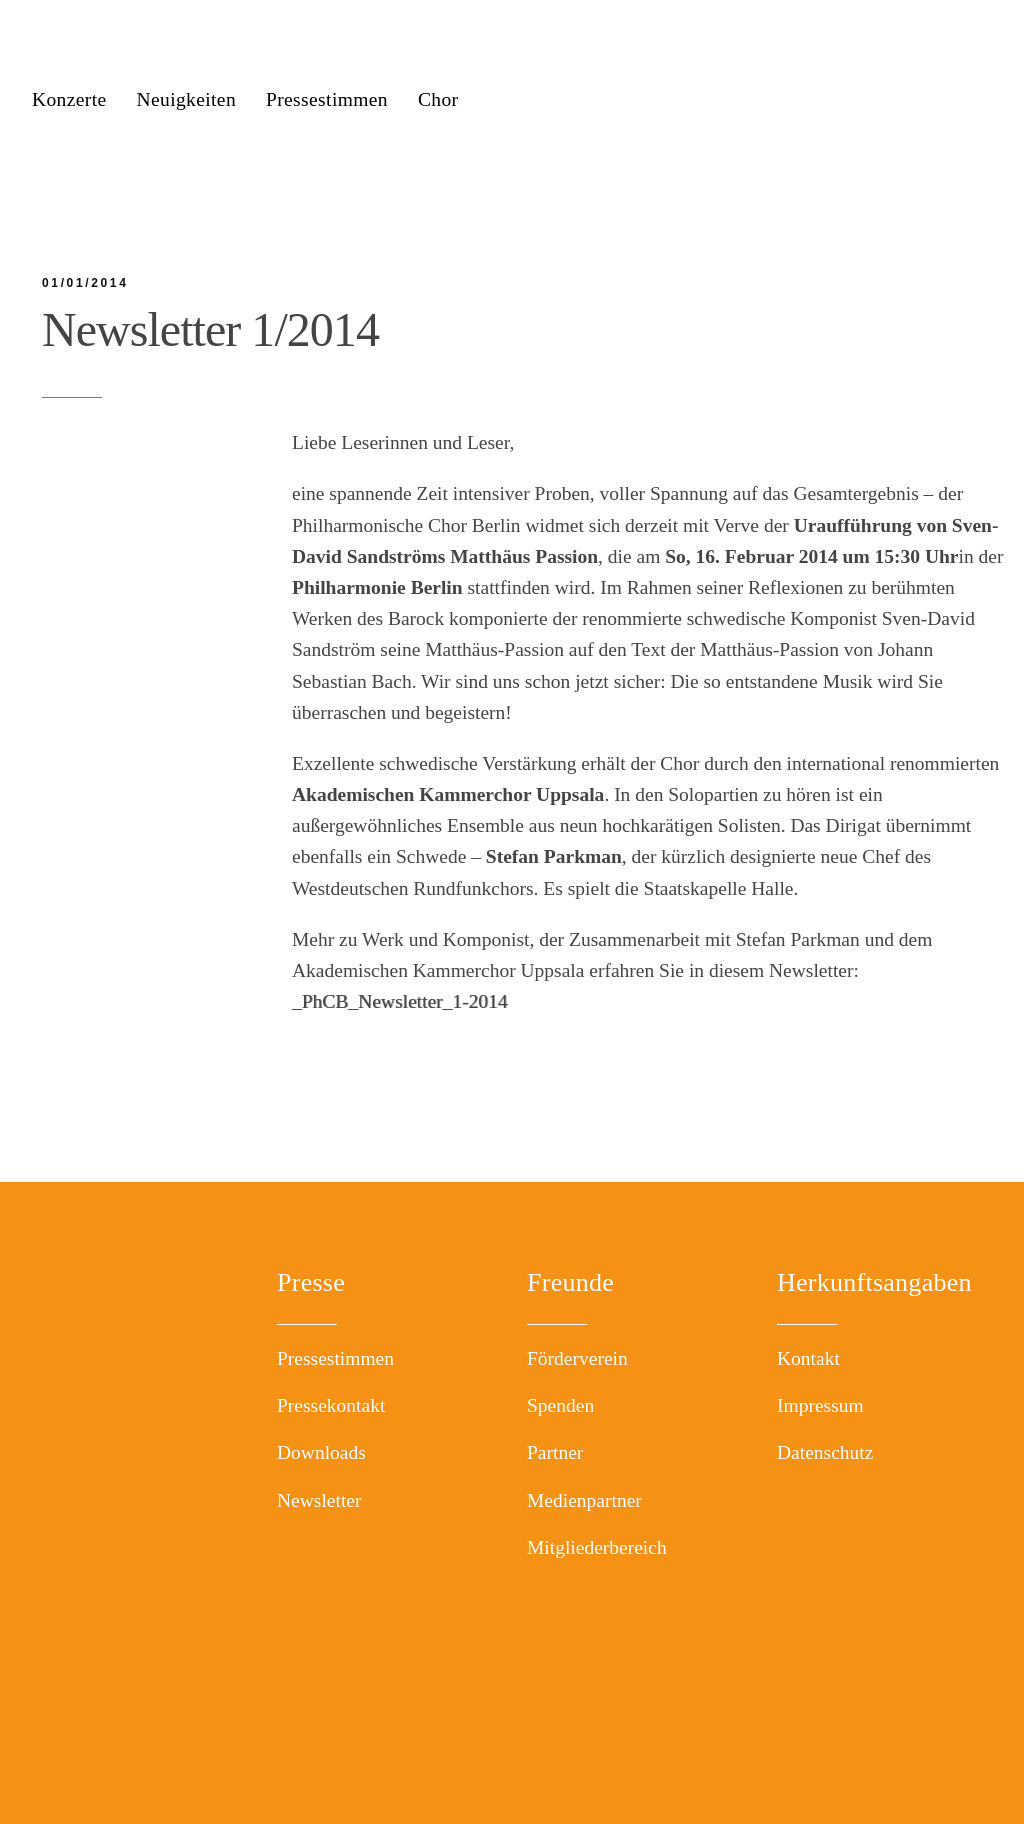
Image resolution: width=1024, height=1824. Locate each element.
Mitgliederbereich (597, 1547)
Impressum (820, 1405)
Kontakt (808, 1358)
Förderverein (577, 1358)
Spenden (560, 1405)
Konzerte (69, 99)
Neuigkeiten (186, 99)
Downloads (321, 1452)
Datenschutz (825, 1452)
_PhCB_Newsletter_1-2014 (400, 1001)
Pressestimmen (327, 99)
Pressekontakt (331, 1405)
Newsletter (319, 1500)
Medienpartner (584, 1500)
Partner (555, 1452)
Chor (438, 99)
